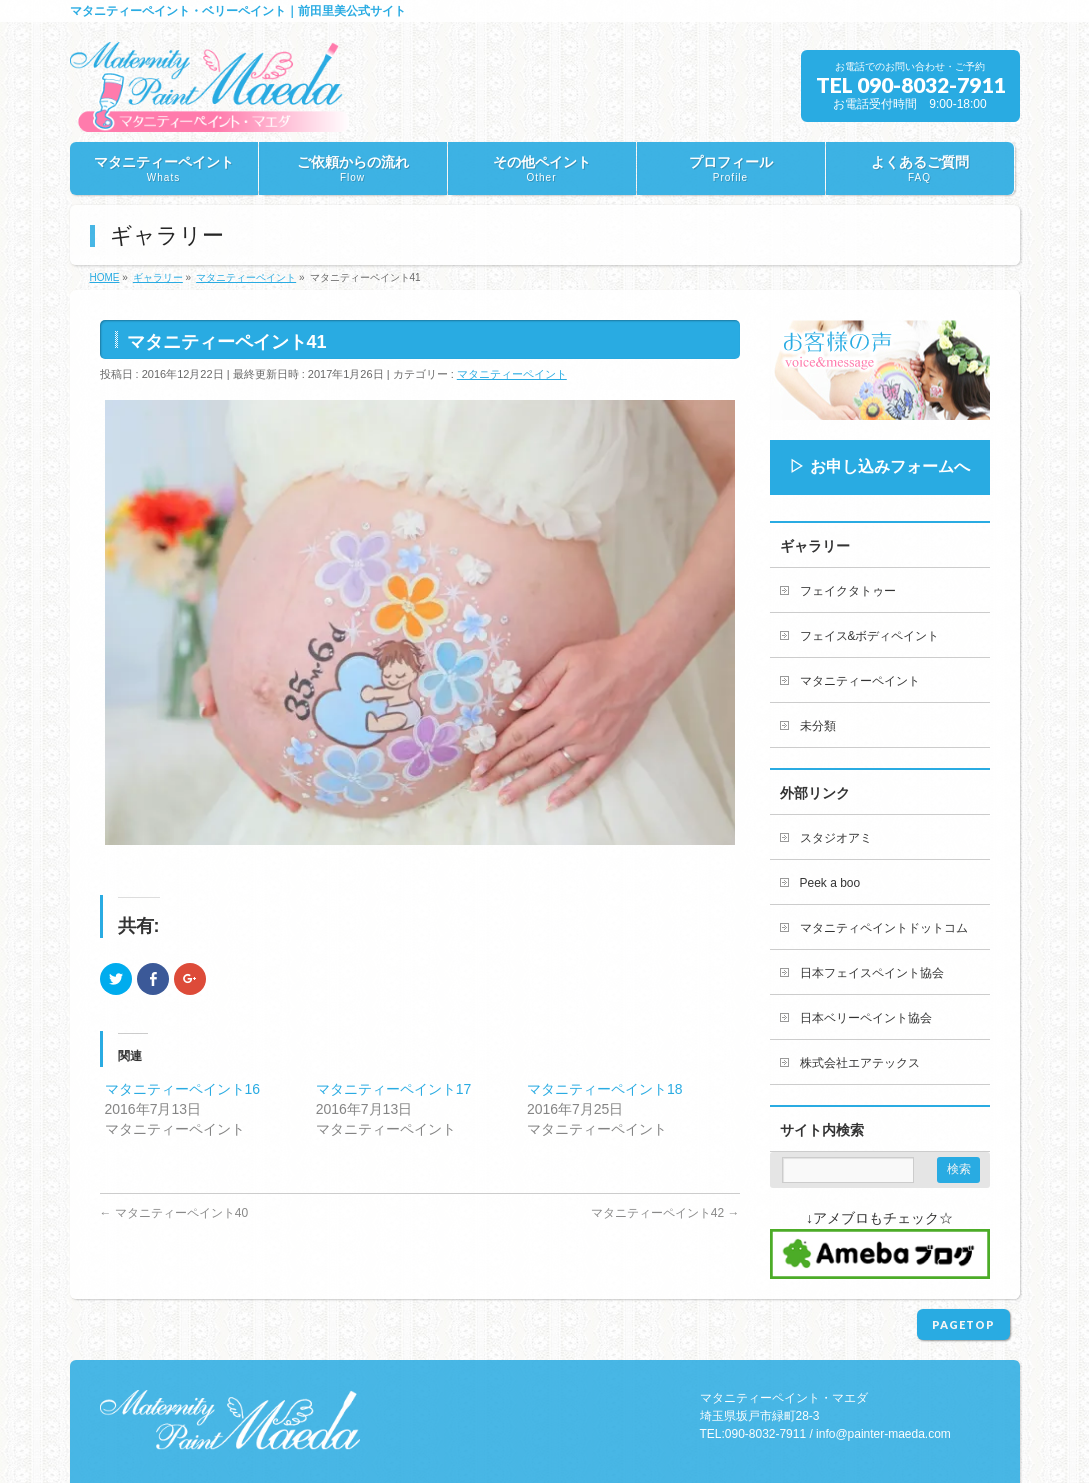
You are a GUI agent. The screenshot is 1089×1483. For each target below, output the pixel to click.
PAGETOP (963, 1324)
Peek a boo (830, 883)
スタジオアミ (836, 838)
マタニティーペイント (512, 374)
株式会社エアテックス (860, 1063)
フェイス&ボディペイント (870, 636)
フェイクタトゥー (848, 591)
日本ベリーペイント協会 (866, 1018)
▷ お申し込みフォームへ (879, 466)
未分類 (818, 726)
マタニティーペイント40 (174, 1213)
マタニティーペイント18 (605, 1089)
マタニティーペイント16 (183, 1089)
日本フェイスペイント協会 (872, 973)
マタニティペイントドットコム (884, 928)
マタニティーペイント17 (394, 1089)
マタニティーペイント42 (665, 1213)
